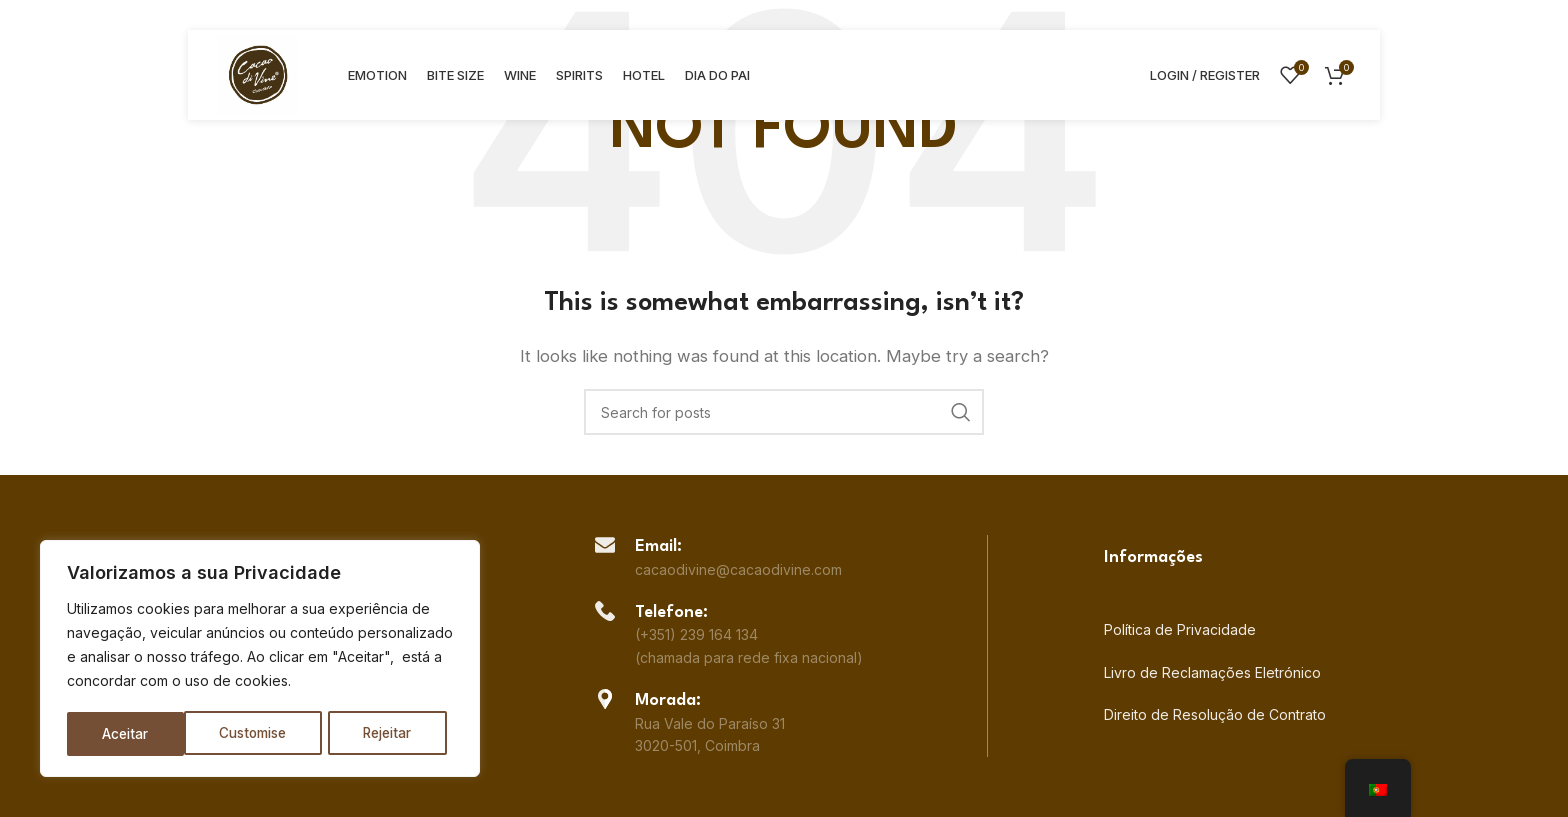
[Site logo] (258, 73)
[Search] (784, 412)
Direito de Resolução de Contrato (1215, 714)
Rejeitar (272, 733)
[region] (260, 660)
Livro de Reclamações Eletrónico (1212, 672)
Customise (136, 733)
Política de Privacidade (1180, 629)
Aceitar (396, 733)
